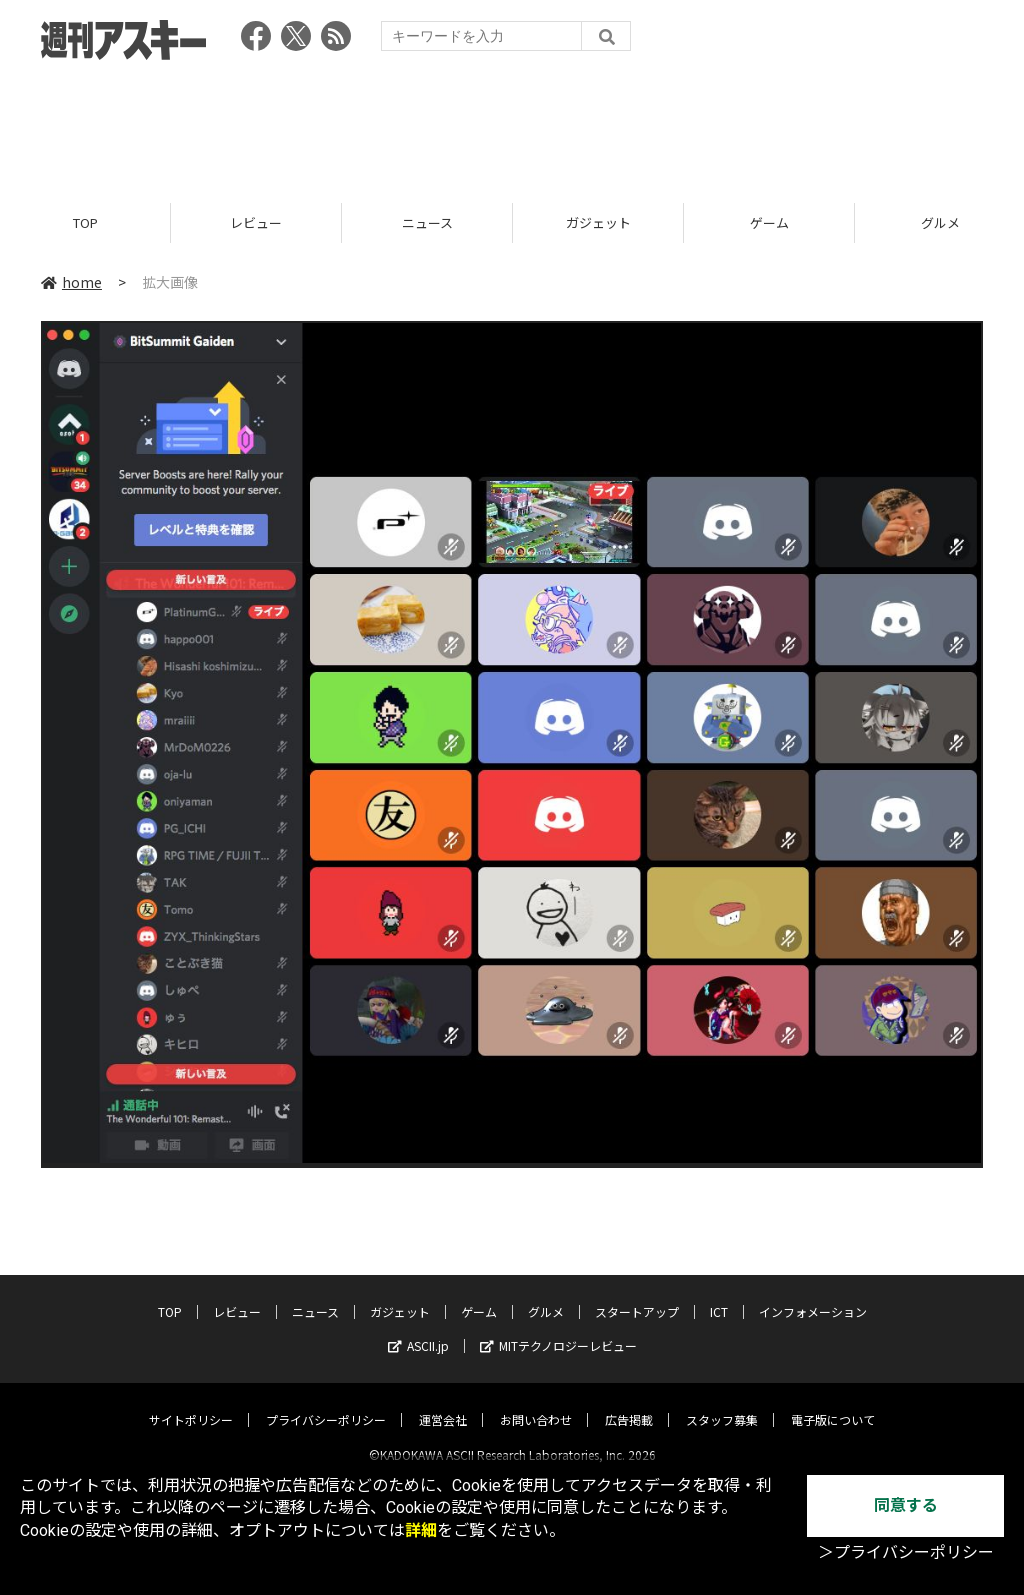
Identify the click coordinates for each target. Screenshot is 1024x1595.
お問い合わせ (536, 1402)
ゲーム (769, 222)
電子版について (833, 1402)
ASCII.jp (418, 1328)
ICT (719, 1294)
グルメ (546, 1294)
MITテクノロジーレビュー (558, 1328)
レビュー (256, 222)
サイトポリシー (191, 1402)
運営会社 (443, 1402)
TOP (85, 222)
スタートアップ (637, 1294)
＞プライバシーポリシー (906, 1552)
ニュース (427, 222)
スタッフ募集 (722, 1402)
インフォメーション (813, 1294)
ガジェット (598, 222)
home (71, 282)
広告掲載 (629, 1402)
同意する (906, 1505)
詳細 (421, 1530)
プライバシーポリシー (326, 1402)
